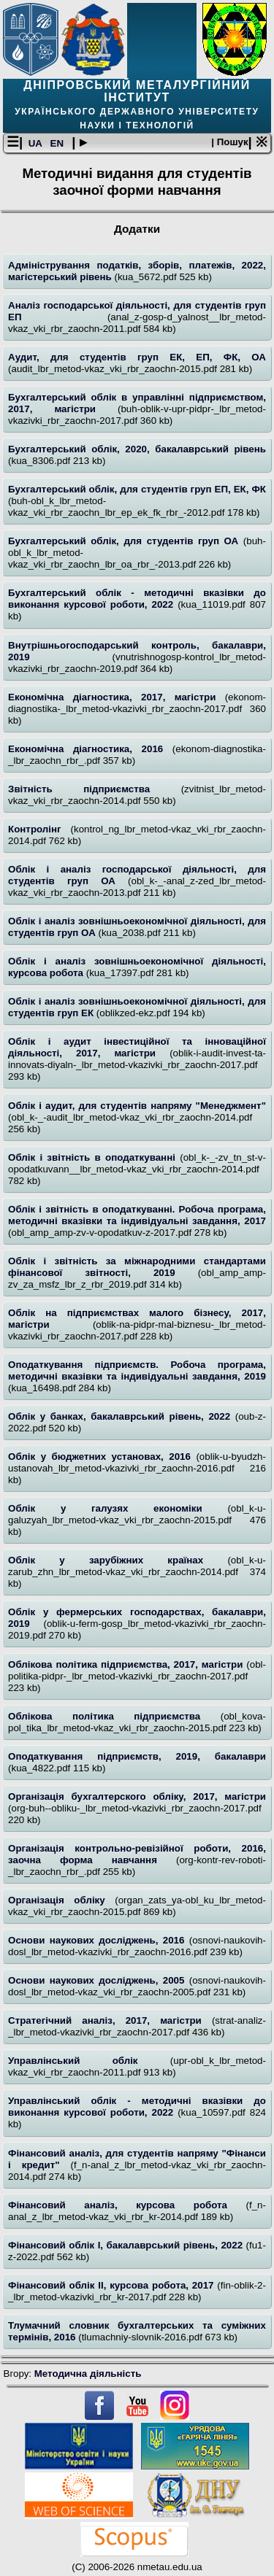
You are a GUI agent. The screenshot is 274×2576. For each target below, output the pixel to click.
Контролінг (39, 829)
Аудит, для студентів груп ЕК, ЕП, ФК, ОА (137, 357)
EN (58, 143)
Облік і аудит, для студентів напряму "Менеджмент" (137, 1105)
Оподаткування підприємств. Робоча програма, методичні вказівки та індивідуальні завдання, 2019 (137, 1370)
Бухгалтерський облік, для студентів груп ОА (125, 540)
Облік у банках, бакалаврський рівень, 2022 (121, 1416)
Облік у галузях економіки (117, 1508)
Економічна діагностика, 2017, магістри (116, 697)
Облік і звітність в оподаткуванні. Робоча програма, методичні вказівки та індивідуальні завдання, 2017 (137, 1215)
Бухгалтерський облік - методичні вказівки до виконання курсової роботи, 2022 (137, 598)
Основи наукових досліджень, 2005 (98, 1980)
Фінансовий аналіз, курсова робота (127, 2205)
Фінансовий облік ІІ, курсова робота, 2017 (112, 2285)
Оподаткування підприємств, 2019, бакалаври (137, 1756)
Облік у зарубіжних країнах (117, 1560)
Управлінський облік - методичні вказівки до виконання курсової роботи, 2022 (137, 2106)
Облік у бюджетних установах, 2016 (102, 1456)
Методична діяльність (88, 2373)
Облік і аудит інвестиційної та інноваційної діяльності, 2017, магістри (137, 1047)
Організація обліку (61, 1900)
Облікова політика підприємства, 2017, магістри (127, 1664)
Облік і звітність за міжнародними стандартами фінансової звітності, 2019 (137, 1267)
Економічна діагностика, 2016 (90, 748)
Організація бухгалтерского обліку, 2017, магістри (137, 1796)
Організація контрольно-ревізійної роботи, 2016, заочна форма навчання (137, 1854)
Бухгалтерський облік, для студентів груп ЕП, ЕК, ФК (137, 489)
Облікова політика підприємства (114, 1716)
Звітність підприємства (94, 789)
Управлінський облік (89, 2060)
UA (36, 143)
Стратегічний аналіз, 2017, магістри (110, 2020)
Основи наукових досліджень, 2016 (98, 1940)
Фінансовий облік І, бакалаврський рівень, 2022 (127, 2245)
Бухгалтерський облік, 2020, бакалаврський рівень (137, 449)
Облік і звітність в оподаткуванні (94, 1157)
